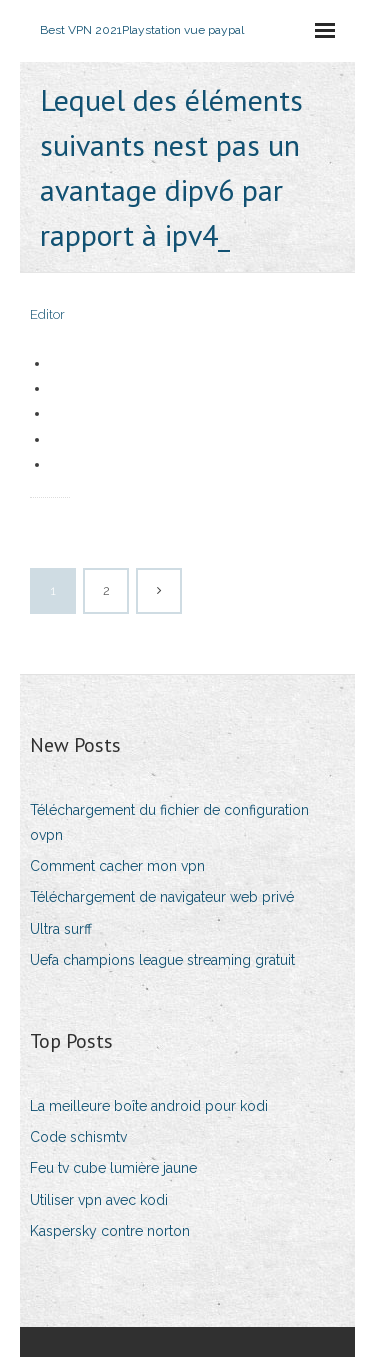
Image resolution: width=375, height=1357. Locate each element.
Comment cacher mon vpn (117, 866)
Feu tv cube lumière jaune (113, 1168)
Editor (47, 314)
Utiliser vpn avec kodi (99, 1200)
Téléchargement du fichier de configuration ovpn (169, 822)
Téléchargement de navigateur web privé (162, 897)
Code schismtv (78, 1137)
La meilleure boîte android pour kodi (149, 1106)
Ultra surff (61, 929)
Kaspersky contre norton (110, 1231)
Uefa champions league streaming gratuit (162, 960)
